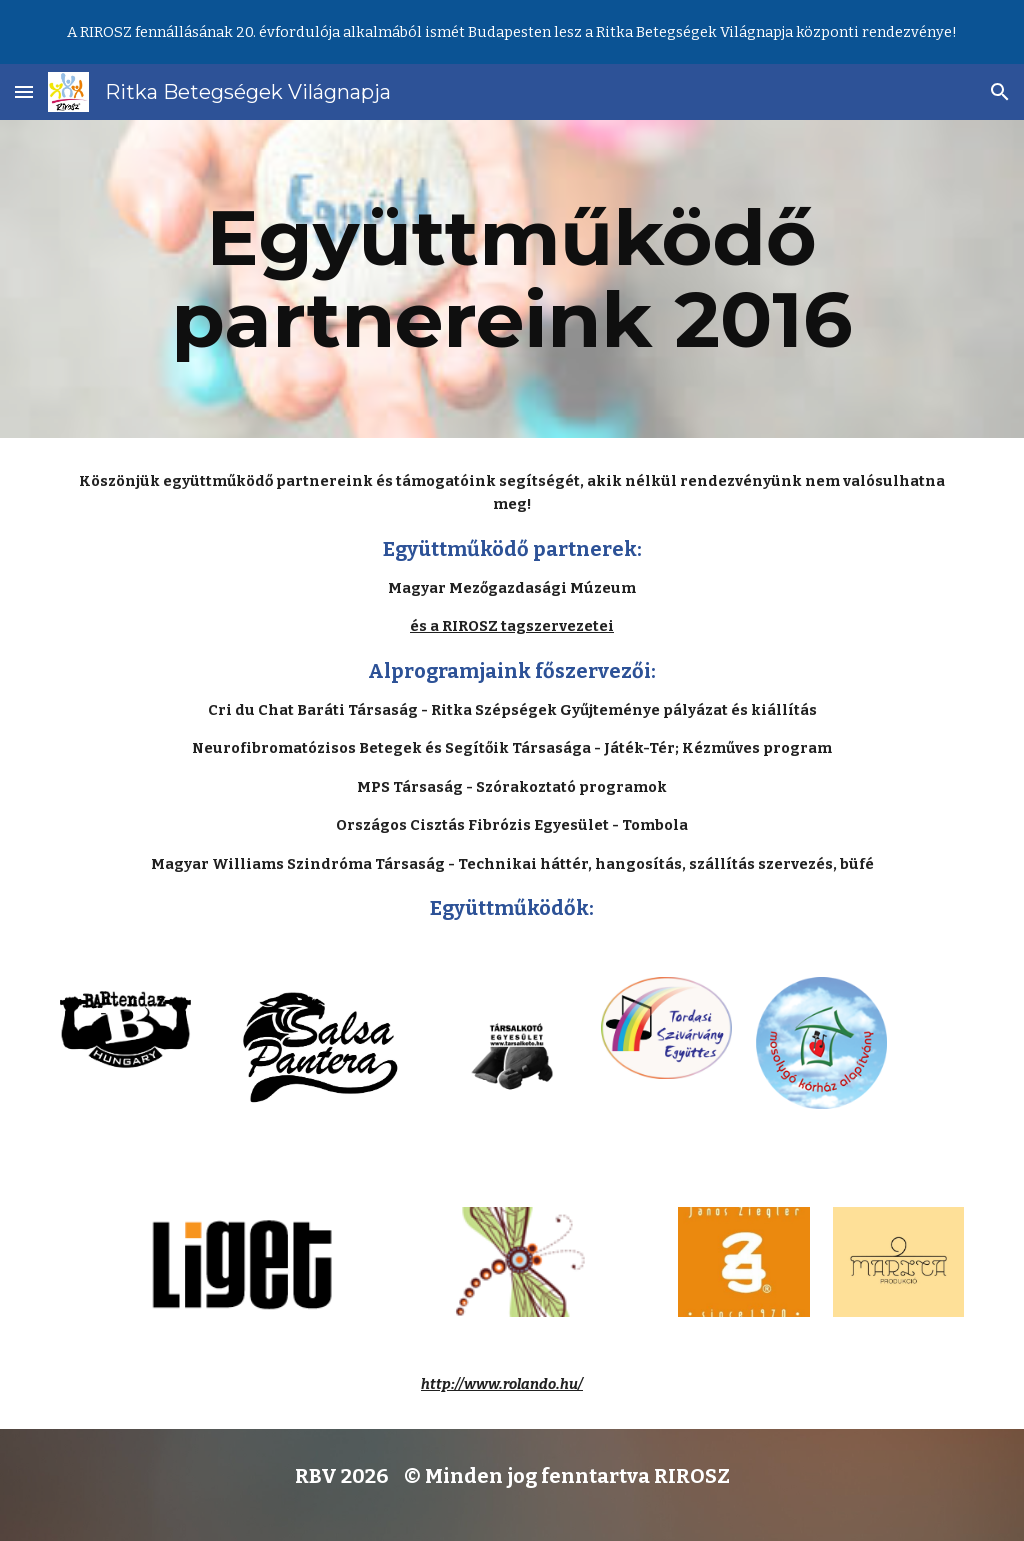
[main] (512, 279)
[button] (24, 91)
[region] (512, 32)
